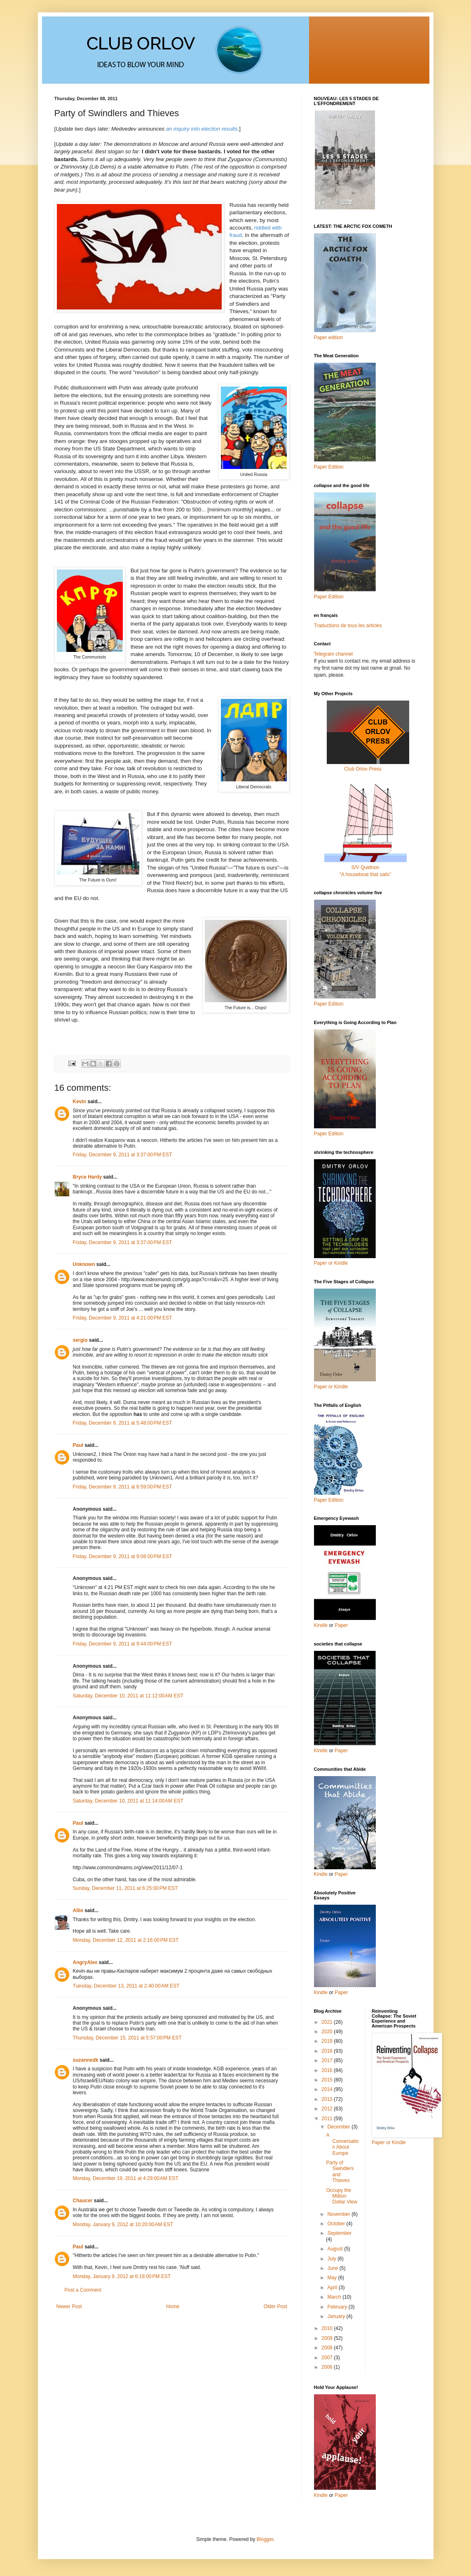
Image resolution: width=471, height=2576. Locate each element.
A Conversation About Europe (342, 2144)
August (335, 2249)
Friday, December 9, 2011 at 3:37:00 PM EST (122, 1155)
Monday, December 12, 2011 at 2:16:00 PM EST (126, 1940)
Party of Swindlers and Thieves (340, 2171)
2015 (327, 2080)
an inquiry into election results (202, 129)
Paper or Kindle (331, 1387)
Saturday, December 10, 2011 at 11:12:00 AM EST (128, 1696)
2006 (327, 2367)
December (339, 2127)
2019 (327, 2041)
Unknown (84, 1264)
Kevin (80, 1101)
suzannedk (85, 2060)
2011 (327, 2118)
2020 (327, 2032)
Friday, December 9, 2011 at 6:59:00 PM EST (122, 1487)
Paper (341, 1625)
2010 (327, 2328)
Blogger (265, 2539)
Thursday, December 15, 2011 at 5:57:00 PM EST (127, 2038)
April (332, 2287)
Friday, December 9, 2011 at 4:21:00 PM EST (122, 1318)
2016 (327, 2070)
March (334, 2297)
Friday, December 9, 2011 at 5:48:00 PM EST (122, 1423)
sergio (80, 1340)
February (337, 2307)
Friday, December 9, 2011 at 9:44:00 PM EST (122, 1644)
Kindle (321, 1625)
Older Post (275, 2306)
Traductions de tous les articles (348, 625)
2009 (327, 2338)
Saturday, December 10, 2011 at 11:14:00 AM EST (128, 1801)
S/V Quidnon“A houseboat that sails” (365, 867)
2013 (327, 2099)
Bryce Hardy (87, 1177)
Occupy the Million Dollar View (341, 2196)
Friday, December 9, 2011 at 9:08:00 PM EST (122, 1556)
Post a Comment (83, 2290)
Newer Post (69, 2306)
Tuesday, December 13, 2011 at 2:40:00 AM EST (126, 1986)
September (339, 2233)
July (332, 2259)
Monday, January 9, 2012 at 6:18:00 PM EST (122, 2276)
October (336, 2224)
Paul (78, 1445)
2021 (327, 2022)
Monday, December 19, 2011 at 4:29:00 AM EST (125, 2178)
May (332, 2278)
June (333, 2268)
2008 (327, 2348)
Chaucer (83, 2200)
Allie (78, 1910)
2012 (327, 2109)
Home (172, 2306)
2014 (327, 2089)
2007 (327, 2357)
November (339, 2214)
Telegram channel (333, 654)
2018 (327, 2051)
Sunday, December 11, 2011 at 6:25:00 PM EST (125, 1888)
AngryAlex (85, 1962)
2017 (327, 2060)
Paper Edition (329, 1500)
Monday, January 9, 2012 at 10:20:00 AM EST (123, 2224)
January (336, 2316)
